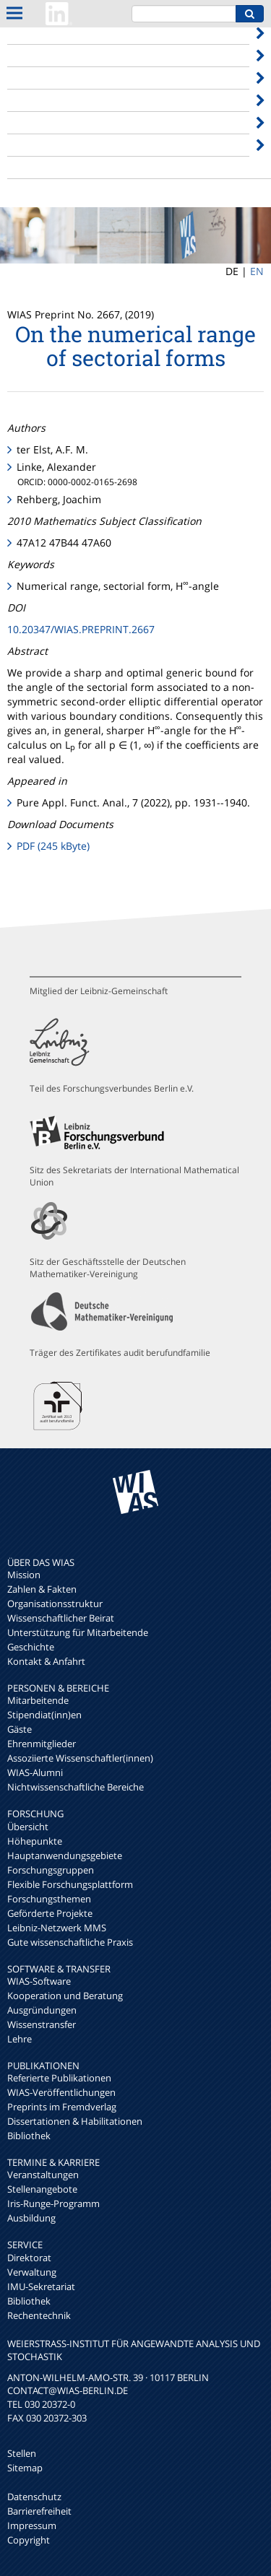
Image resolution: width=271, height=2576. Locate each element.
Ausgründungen (42, 2009)
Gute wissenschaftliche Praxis (70, 1942)
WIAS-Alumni (35, 1772)
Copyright (28, 2539)
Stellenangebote (42, 2189)
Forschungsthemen (49, 1898)
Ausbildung (31, 2217)
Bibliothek (29, 2135)
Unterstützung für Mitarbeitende (77, 1632)
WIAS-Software (39, 1981)
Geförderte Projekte (50, 1913)
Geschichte (30, 1646)
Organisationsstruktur (55, 1603)
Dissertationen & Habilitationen (74, 2121)
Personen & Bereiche (57, 55)
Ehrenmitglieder (41, 1743)
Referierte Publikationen (59, 2077)
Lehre (19, 2038)
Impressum (31, 2525)
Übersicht (27, 1826)
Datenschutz (34, 2496)
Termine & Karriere (53, 145)
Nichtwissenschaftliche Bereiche (75, 1786)
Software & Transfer (55, 100)
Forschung (32, 77)
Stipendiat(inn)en (44, 1714)
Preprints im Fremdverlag (61, 2106)
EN (257, 271)
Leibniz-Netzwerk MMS (56, 1927)
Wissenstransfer (41, 2024)
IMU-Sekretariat (41, 2286)
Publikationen (40, 122)
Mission (23, 1574)
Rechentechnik (39, 2315)
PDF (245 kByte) (53, 846)
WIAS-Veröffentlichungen (61, 2092)
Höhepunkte (34, 1841)
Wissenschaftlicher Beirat (60, 1617)
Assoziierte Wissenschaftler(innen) (80, 1758)
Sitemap (25, 2467)
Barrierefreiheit (39, 2511)
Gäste (19, 1729)
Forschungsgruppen (50, 1869)
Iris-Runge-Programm (53, 2203)
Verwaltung (31, 2272)
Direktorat (29, 2257)
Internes (27, 167)
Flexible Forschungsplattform (70, 1884)
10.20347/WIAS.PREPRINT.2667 (81, 629)
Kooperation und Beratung (65, 1995)
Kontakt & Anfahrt (46, 1661)
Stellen (21, 2453)
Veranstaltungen (43, 2174)
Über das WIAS (43, 33)
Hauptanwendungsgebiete (64, 1855)
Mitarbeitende (38, 1700)
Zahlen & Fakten (42, 1589)
